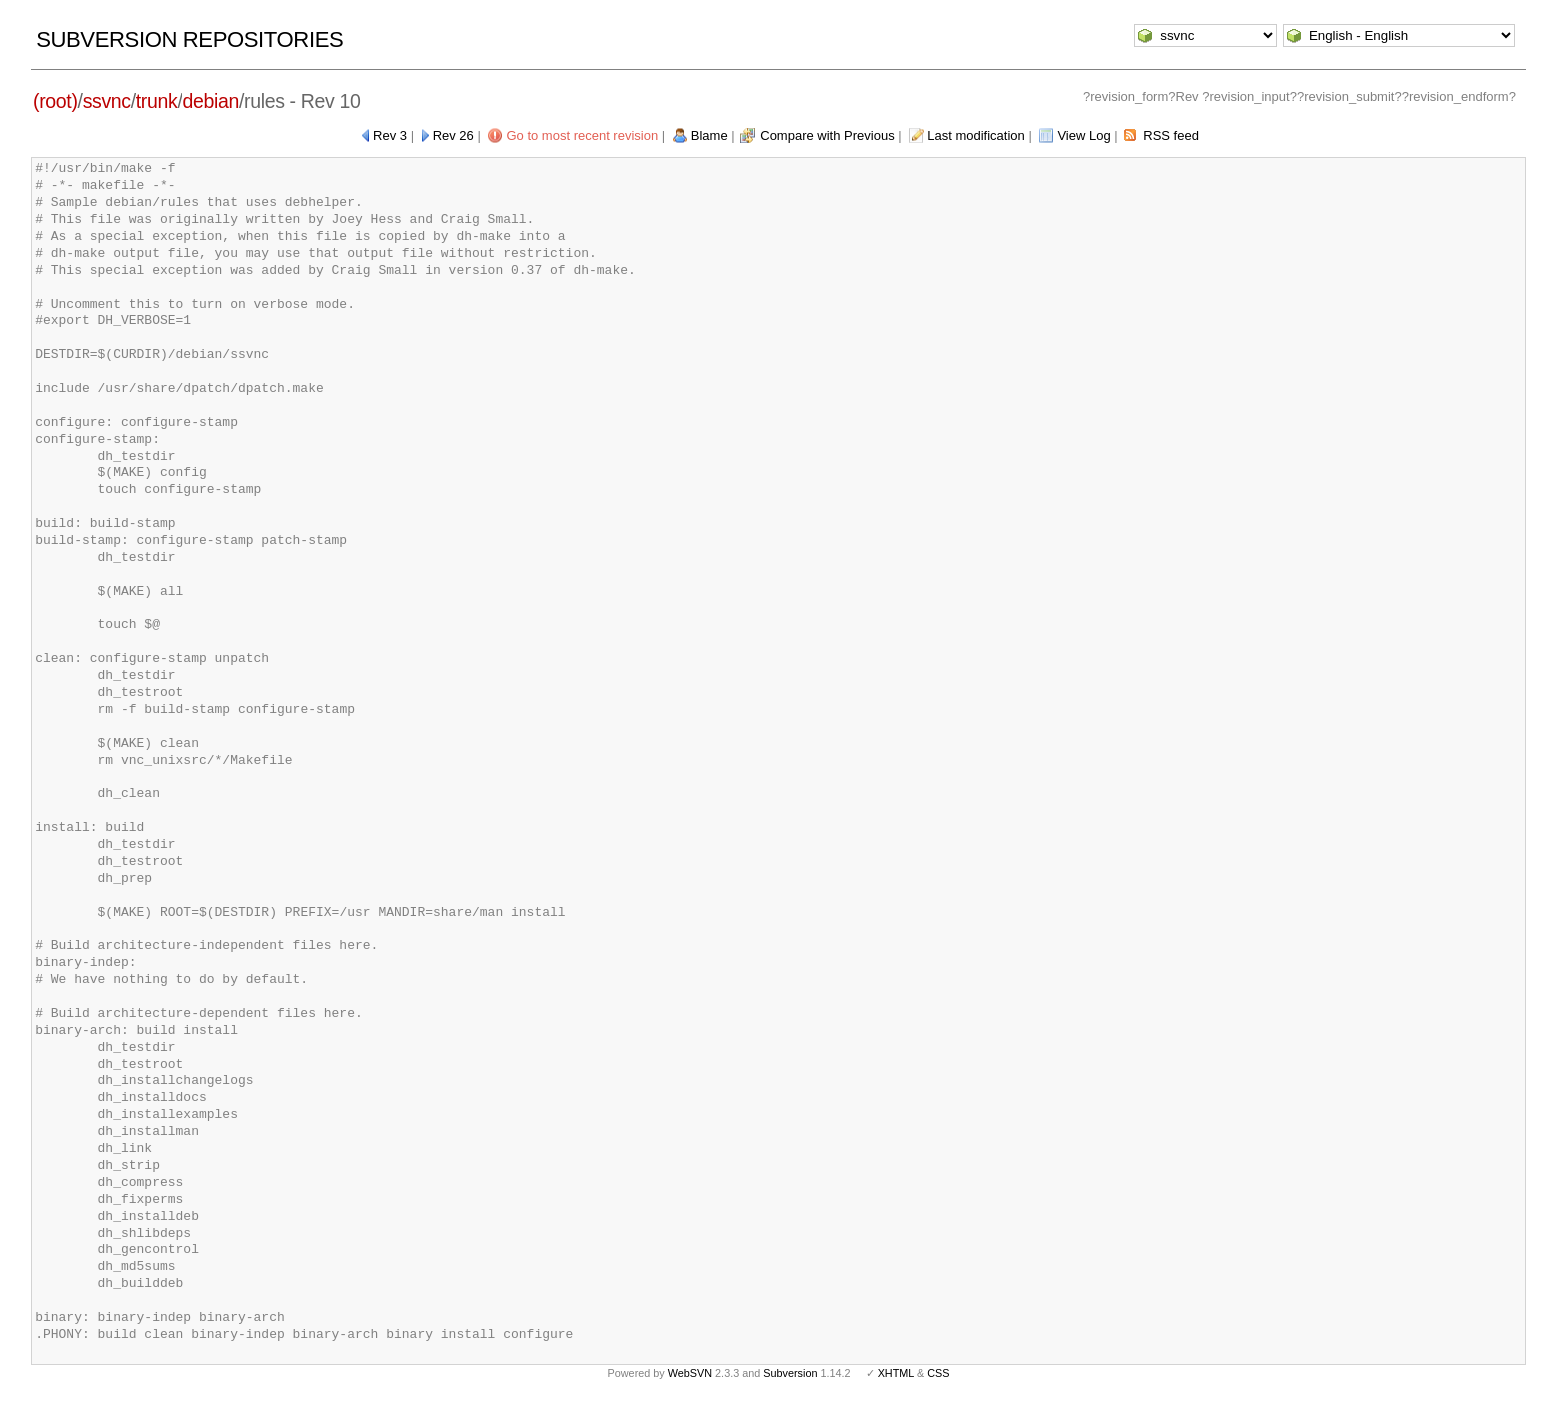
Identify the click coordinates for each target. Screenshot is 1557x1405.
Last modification (976, 135)
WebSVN (690, 1373)
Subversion (790, 1373)
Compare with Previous (827, 135)
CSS (938, 1373)
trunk (157, 101)
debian (210, 101)
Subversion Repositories (189, 39)
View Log (1083, 135)
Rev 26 (453, 135)
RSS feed (1171, 135)
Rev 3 (390, 135)
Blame (709, 135)
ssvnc (107, 101)
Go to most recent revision (582, 135)
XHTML (896, 1373)
